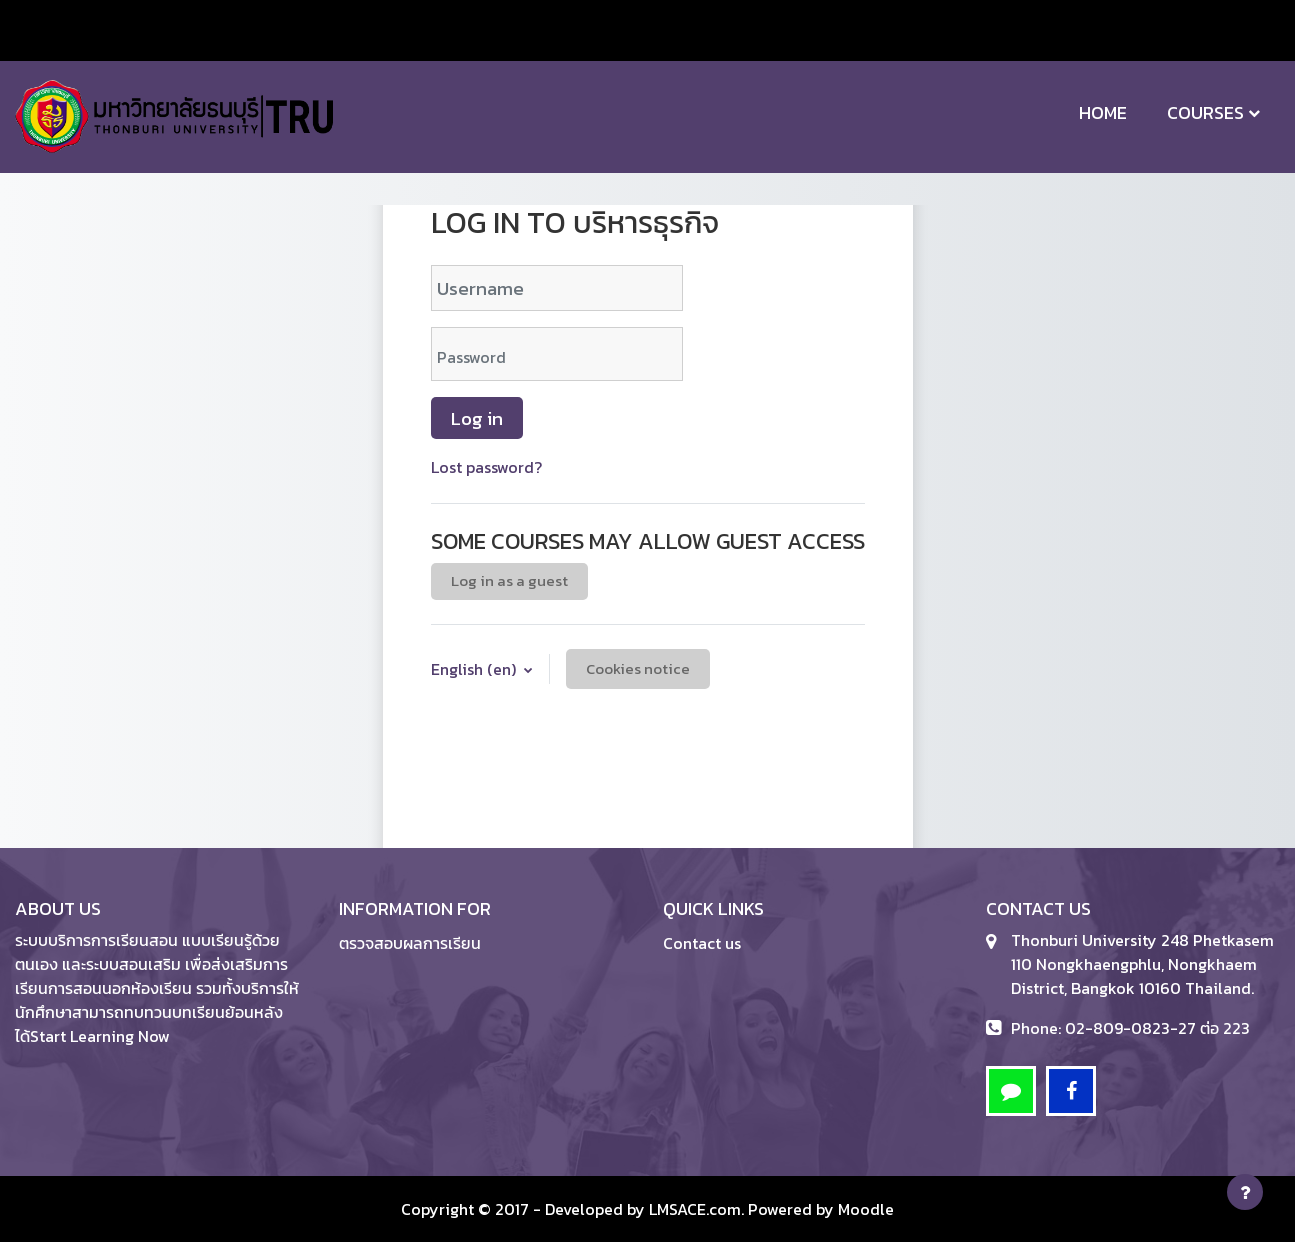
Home (1103, 112)
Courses (1205, 112)
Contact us (702, 943)
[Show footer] (1245, 1192)
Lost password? (486, 467)
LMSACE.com (695, 1209)
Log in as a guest (509, 580)
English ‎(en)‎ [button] (475, 669)
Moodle (866, 1209)
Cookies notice (638, 668)
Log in (477, 418)
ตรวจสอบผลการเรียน (410, 943)
